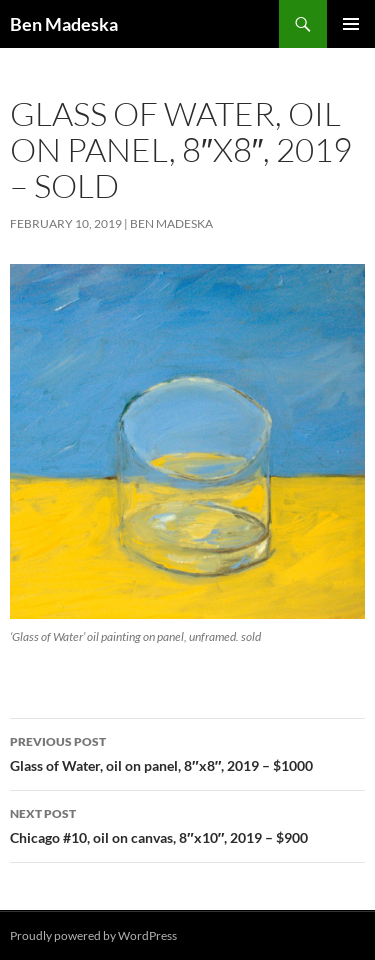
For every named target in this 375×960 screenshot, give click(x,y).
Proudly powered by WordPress (93, 935)
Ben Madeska (64, 24)
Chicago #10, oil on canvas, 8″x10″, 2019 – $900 (187, 824)
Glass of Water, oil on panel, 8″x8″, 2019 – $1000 (187, 752)
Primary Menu (351, 24)
